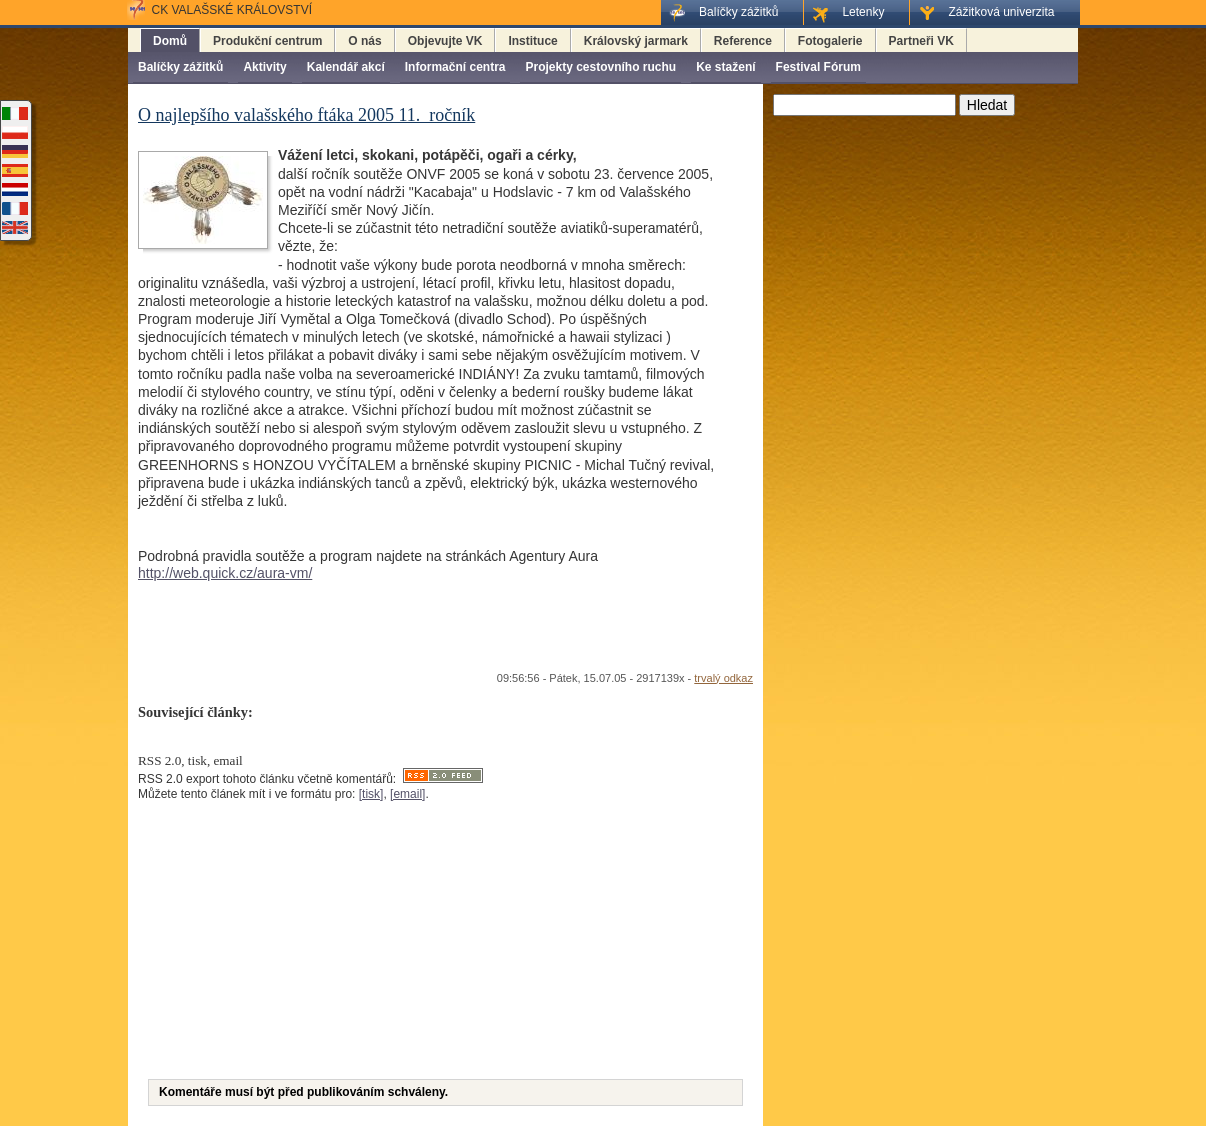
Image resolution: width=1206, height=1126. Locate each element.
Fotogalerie (830, 41)
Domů (170, 41)
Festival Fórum (818, 67)
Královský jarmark (636, 41)
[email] (407, 794)
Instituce (532, 41)
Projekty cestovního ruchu (600, 67)
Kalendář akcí (346, 67)
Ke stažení (725, 67)
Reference (743, 41)
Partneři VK (921, 41)
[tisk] (371, 794)
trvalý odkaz (723, 678)
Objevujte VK (445, 41)
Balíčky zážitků (180, 67)
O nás (364, 41)
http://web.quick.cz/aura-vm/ (225, 573)
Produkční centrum (267, 41)
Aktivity (264, 67)
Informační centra (455, 67)
